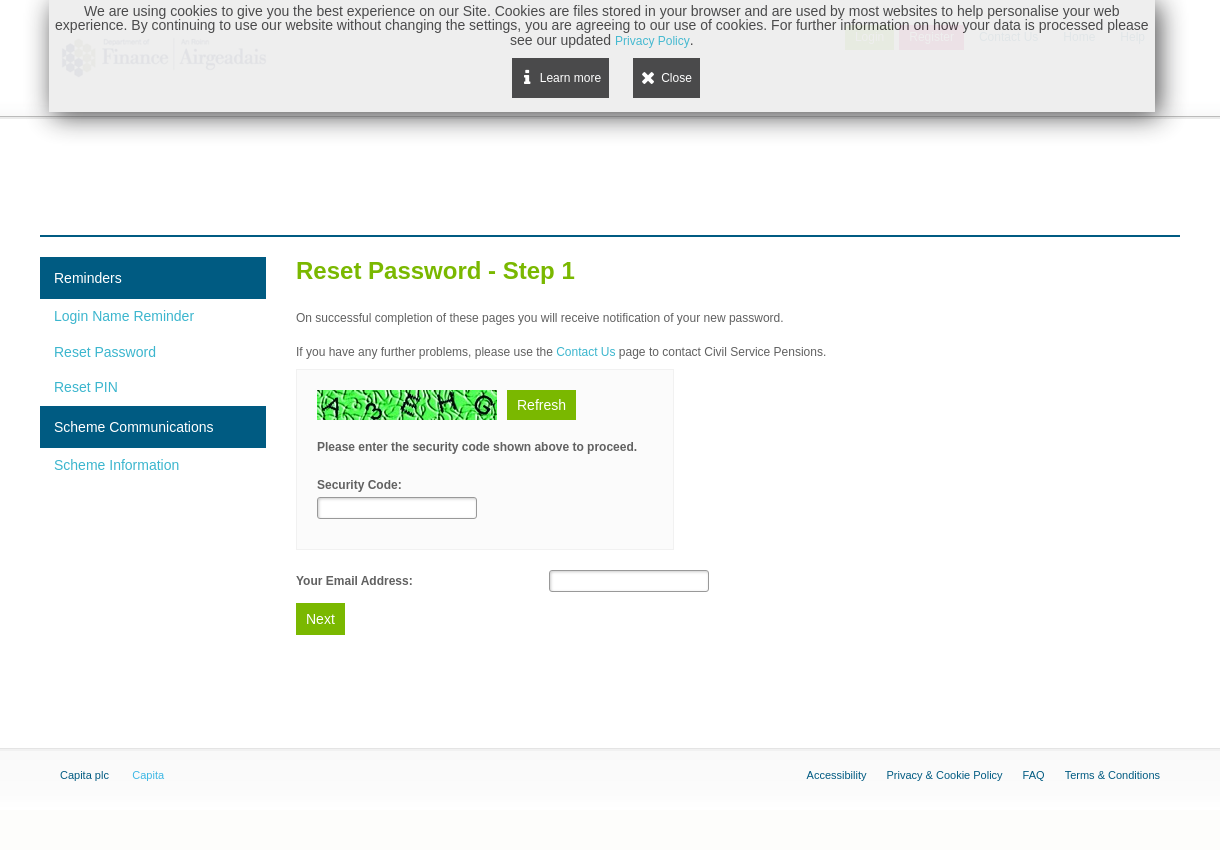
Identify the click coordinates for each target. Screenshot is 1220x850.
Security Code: (359, 485)
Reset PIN (86, 387)
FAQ (1034, 775)
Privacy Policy (652, 41)
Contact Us (585, 352)
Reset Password (105, 352)
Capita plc (84, 775)
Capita (148, 775)
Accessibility (837, 775)
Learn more (570, 78)
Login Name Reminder (124, 316)
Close (676, 78)
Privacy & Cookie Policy (944, 775)
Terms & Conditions (1112, 775)
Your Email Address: (354, 581)
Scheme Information (116, 465)
